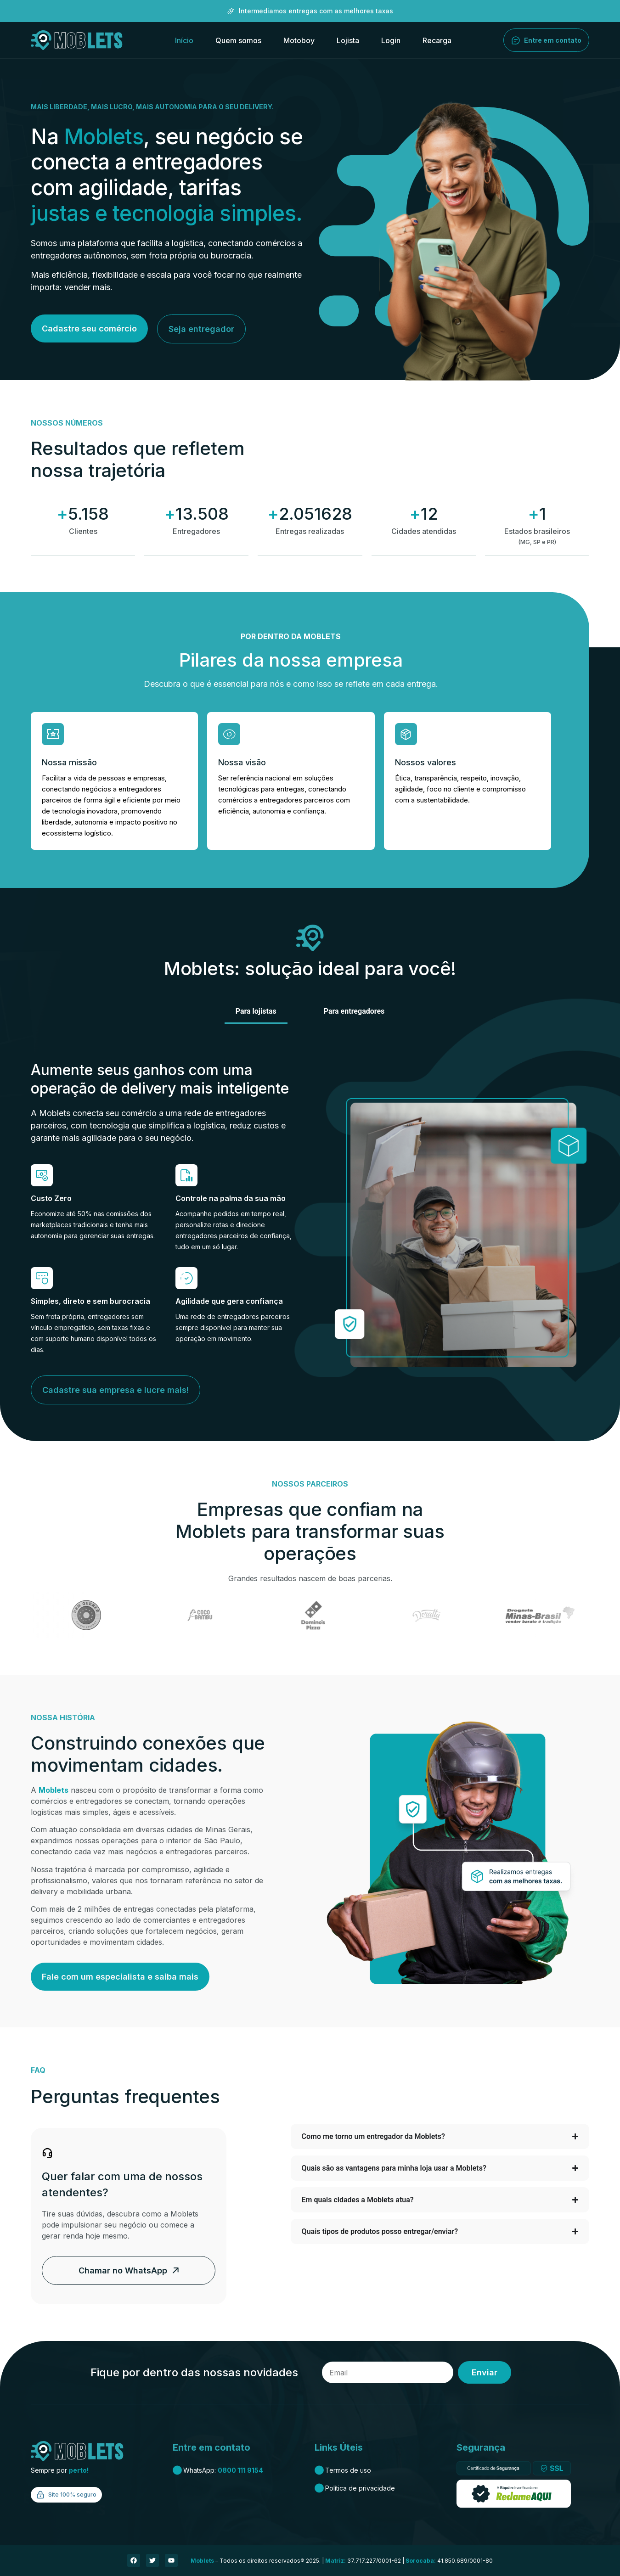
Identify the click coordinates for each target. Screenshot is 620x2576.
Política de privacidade (355, 2488)
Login (390, 40)
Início (184, 40)
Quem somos (238, 40)
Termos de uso (343, 2470)
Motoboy (299, 40)
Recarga (437, 40)
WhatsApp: (218, 2470)
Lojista (348, 40)
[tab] (256, 1012)
